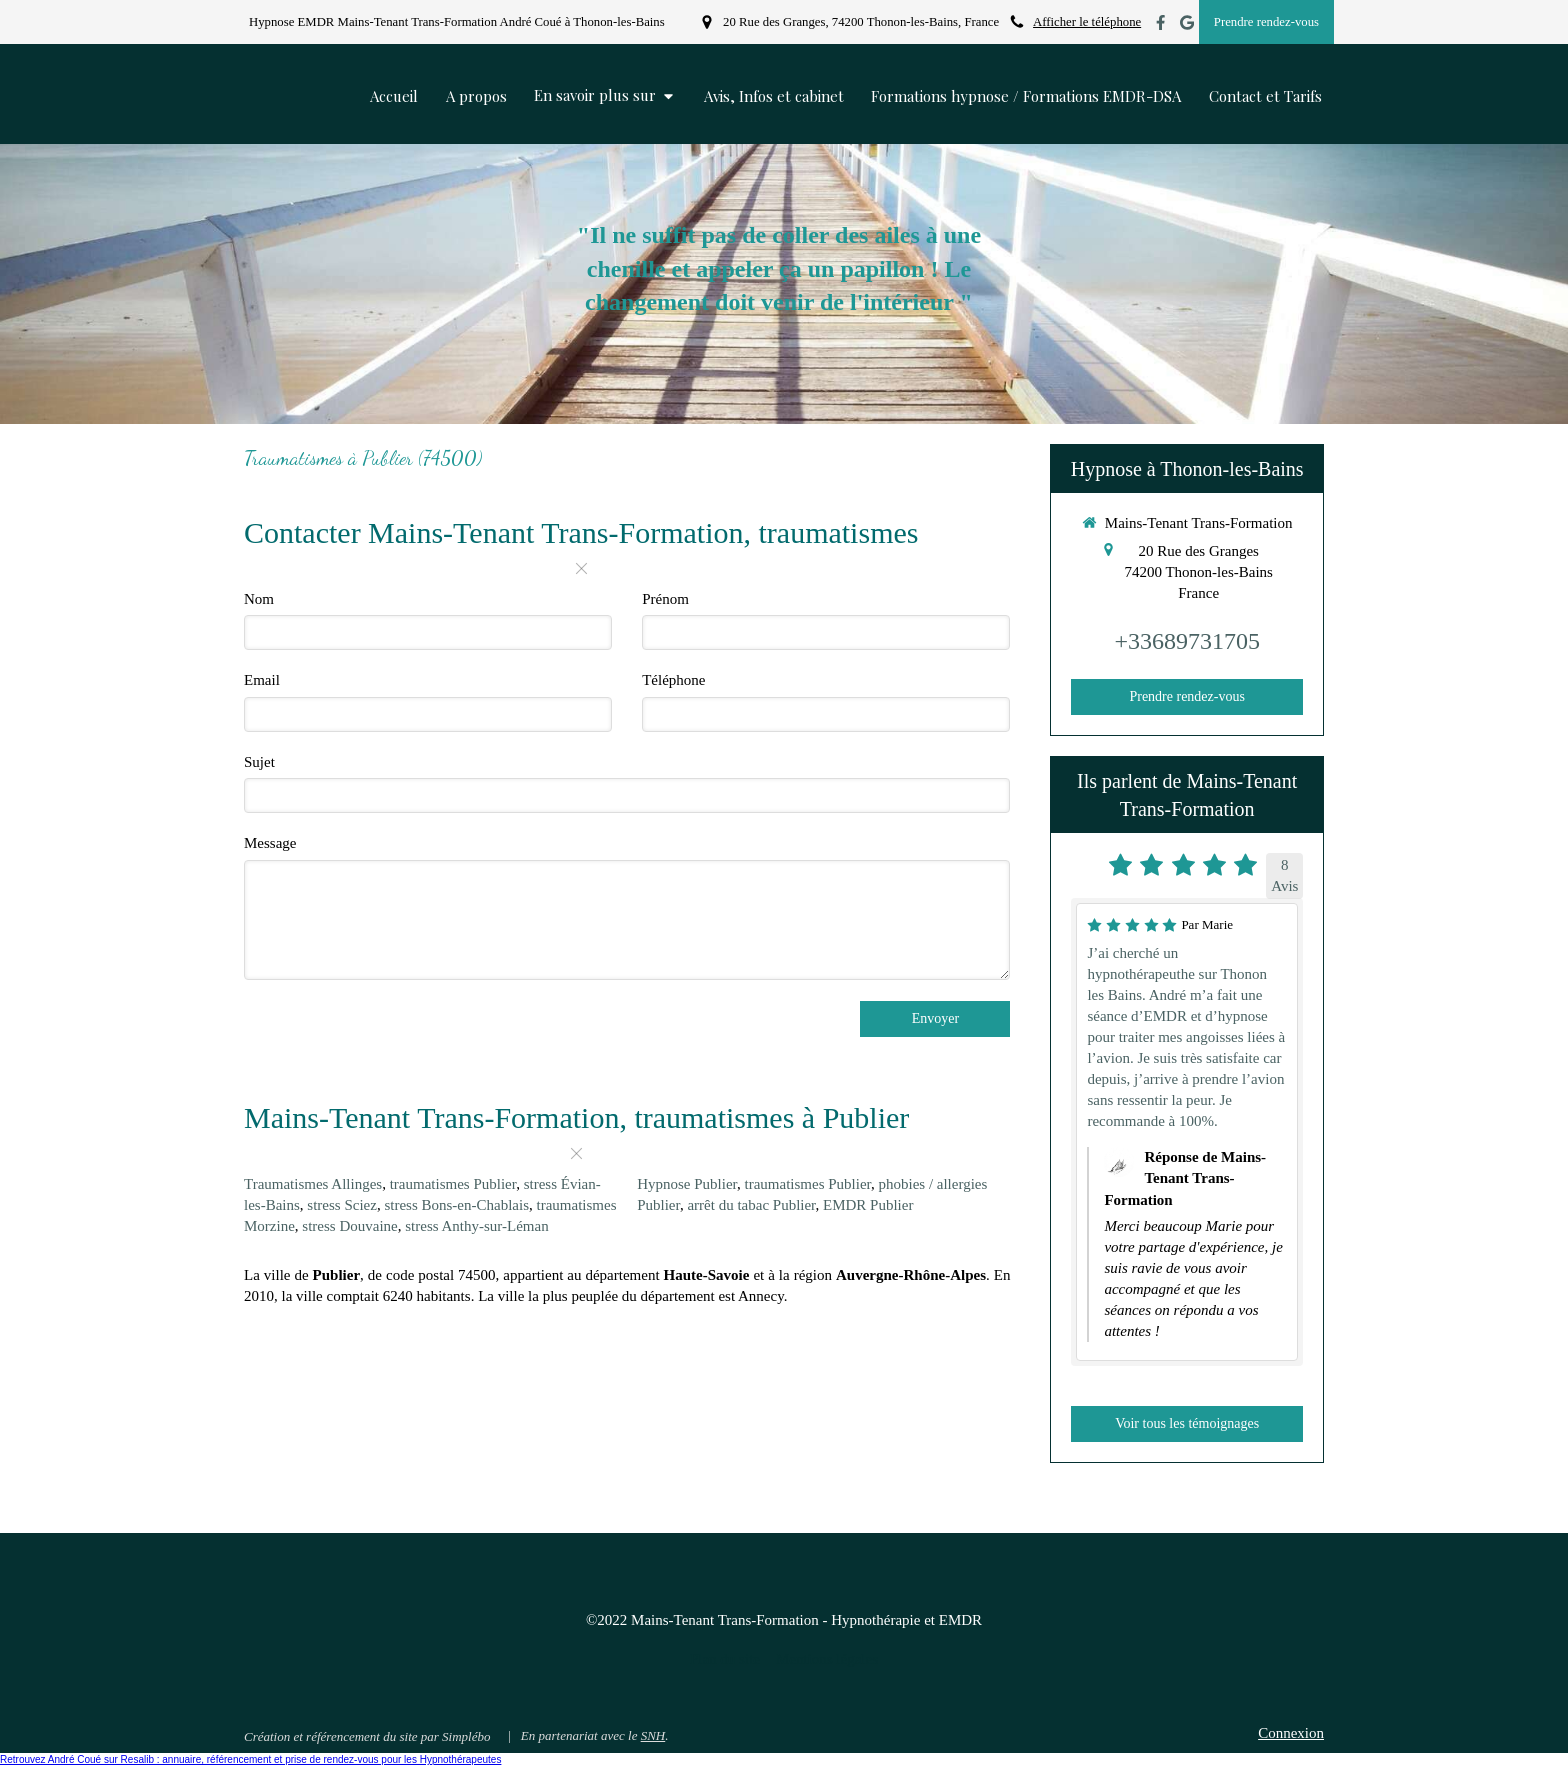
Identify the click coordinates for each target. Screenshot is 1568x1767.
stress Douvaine (349, 1226)
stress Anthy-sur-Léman (476, 1226)
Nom (259, 599)
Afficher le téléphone (1087, 22)
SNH (653, 1735)
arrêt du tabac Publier (751, 1205)
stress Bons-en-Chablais (456, 1205)
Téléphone (673, 680)
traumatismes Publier (453, 1184)
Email (262, 680)
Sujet (259, 762)
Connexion (1291, 1733)
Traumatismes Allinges (313, 1184)
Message (270, 843)
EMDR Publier (868, 1205)
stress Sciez (342, 1205)
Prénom (665, 599)
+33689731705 (1187, 641)
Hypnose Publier (687, 1184)
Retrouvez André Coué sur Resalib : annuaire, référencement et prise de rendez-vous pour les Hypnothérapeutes (250, 1759)
